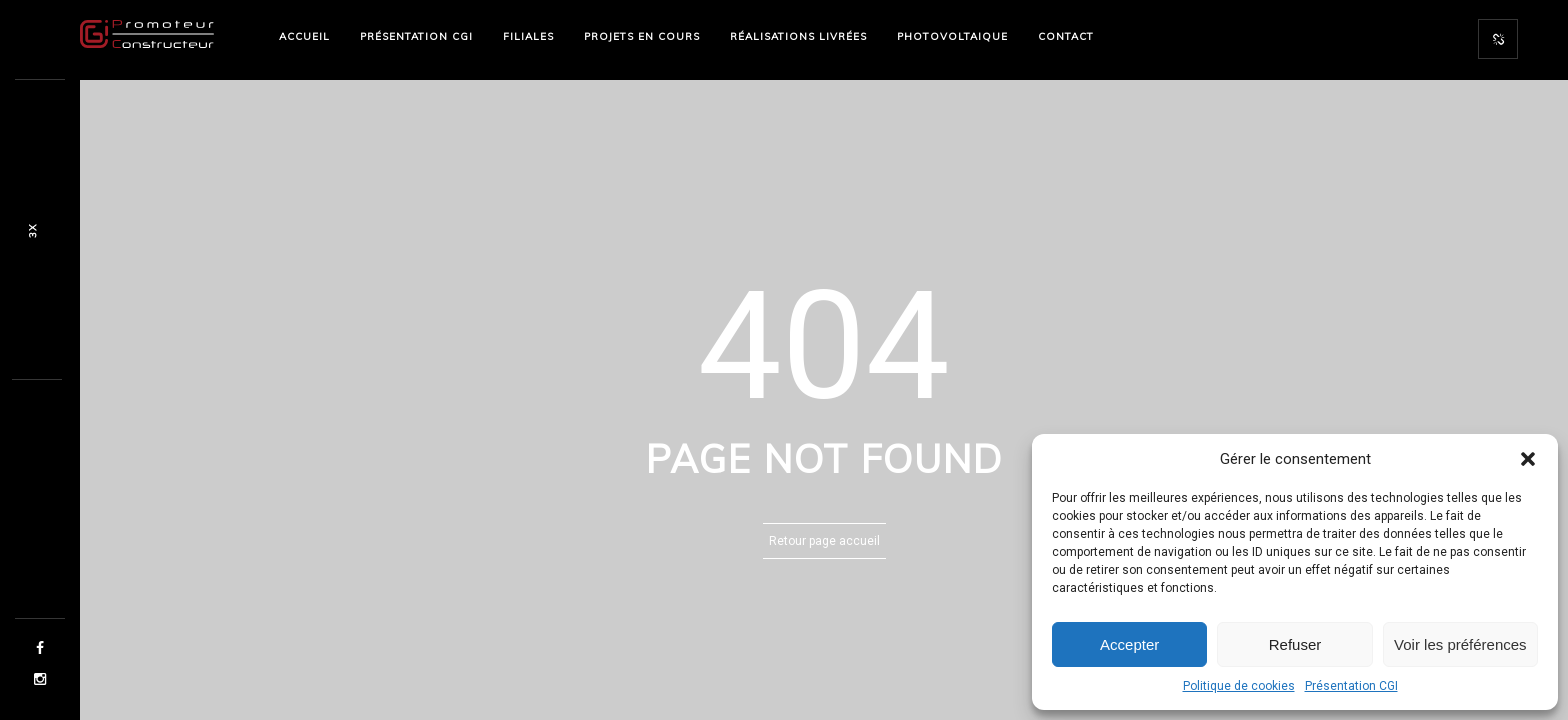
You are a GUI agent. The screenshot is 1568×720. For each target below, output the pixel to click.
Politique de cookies (1239, 686)
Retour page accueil (824, 541)
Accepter (1129, 644)
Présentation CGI (1351, 686)
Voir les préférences (1460, 644)
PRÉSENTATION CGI (416, 36)
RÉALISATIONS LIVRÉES (798, 36)
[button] (1528, 459)
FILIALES (528, 36)
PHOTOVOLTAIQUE (952, 36)
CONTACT (1066, 36)
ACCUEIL (304, 36)
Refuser (1295, 644)
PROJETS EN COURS (642, 36)
